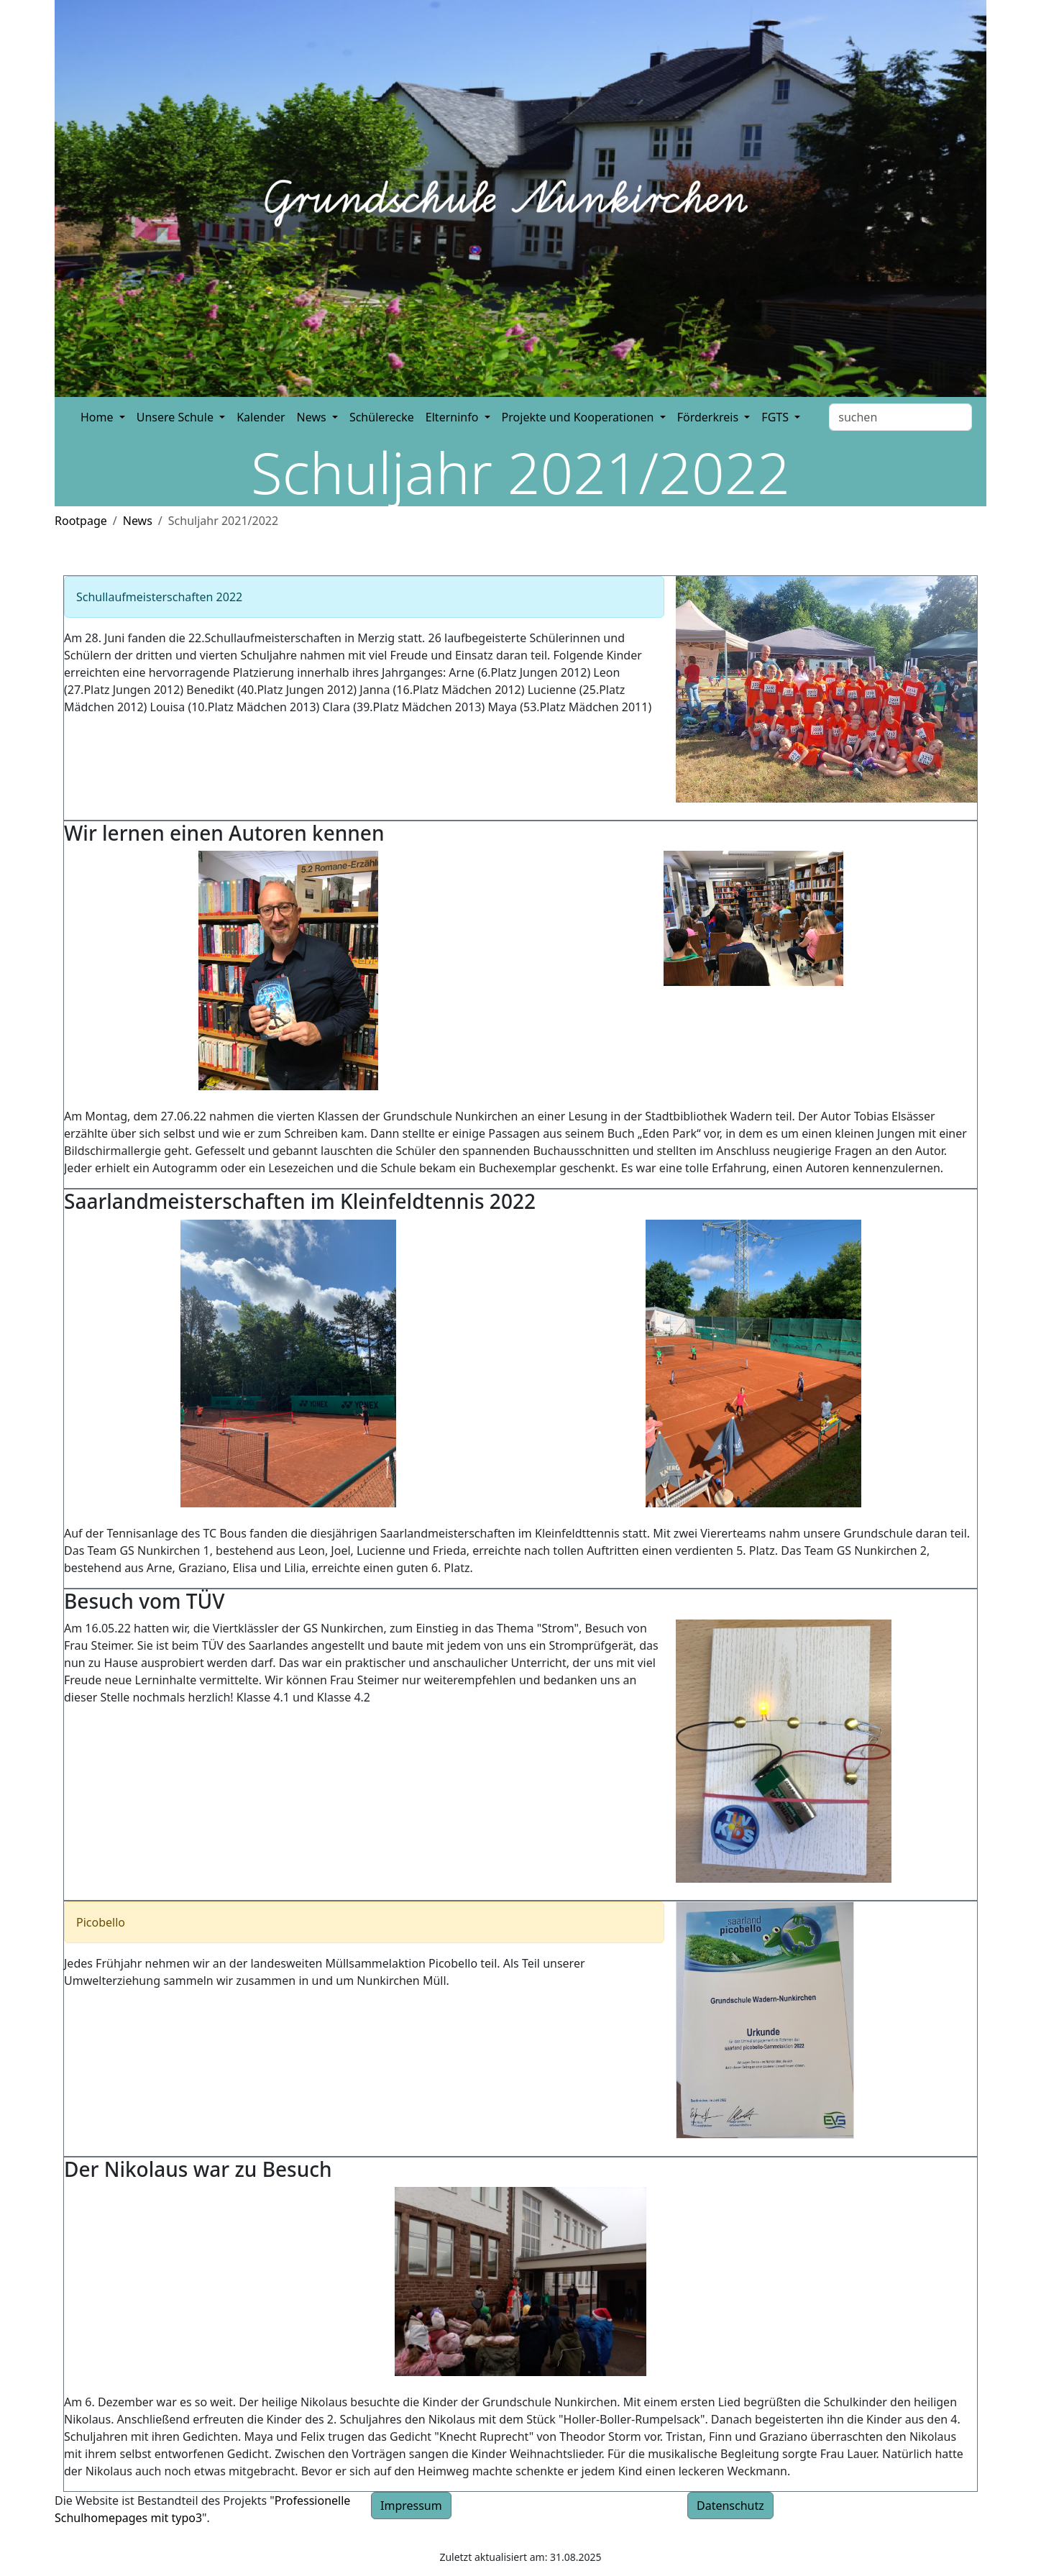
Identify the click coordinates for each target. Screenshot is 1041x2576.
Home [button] (98, 417)
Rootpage (81, 521)
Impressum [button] (411, 2505)
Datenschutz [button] (730, 2505)
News (137, 521)
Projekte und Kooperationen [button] (579, 417)
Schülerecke (381, 417)
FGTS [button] (776, 417)
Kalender (261, 417)
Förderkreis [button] (709, 417)
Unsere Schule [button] (176, 417)
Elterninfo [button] (454, 417)
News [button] (313, 417)
